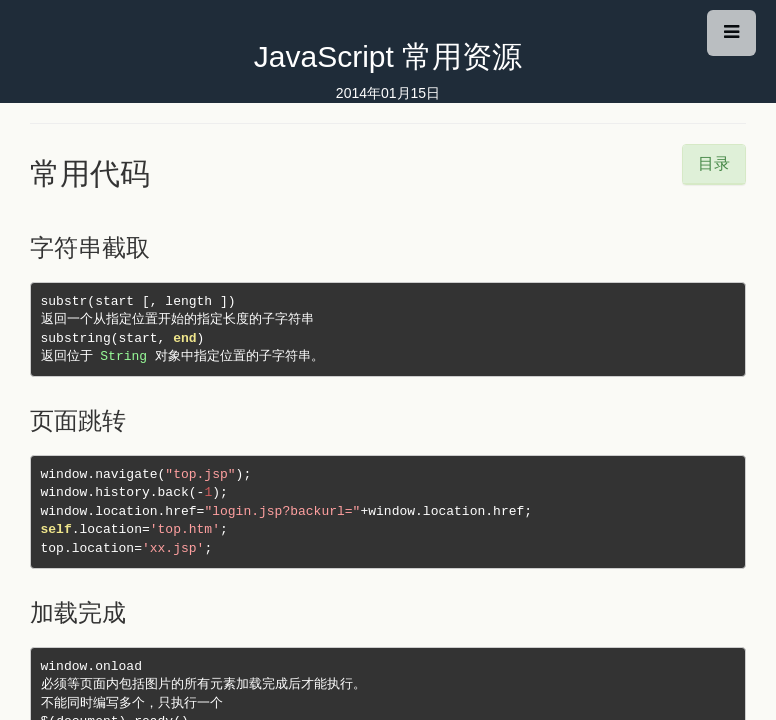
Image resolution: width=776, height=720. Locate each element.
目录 (714, 163)
